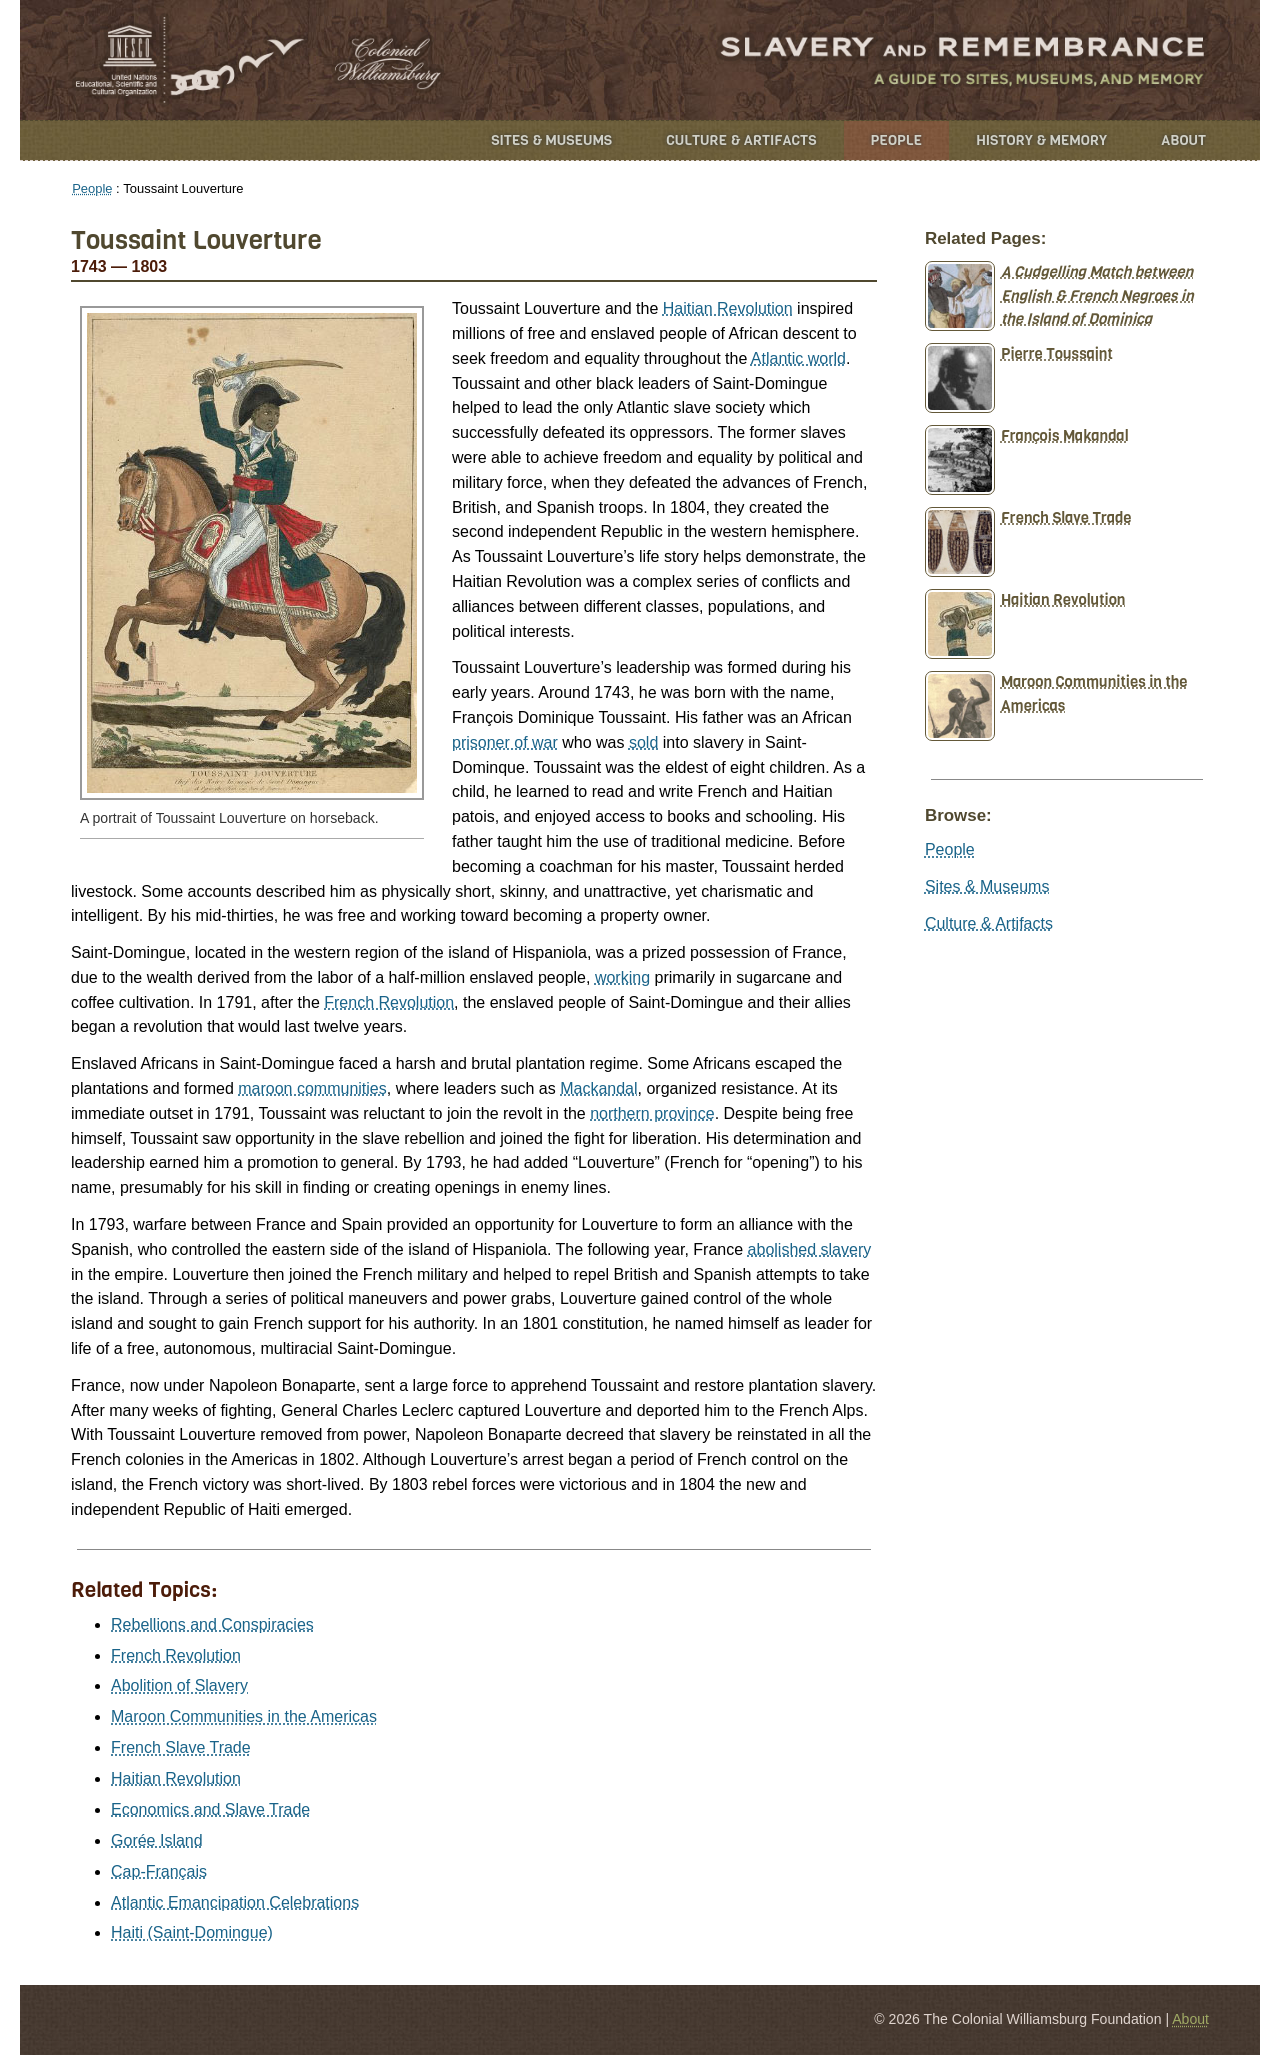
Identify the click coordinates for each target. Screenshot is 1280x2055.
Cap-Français (159, 1871)
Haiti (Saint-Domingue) (192, 1932)
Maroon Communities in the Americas (244, 1716)
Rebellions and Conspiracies (212, 1624)
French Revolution (389, 1002)
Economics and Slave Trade (210, 1809)
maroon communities (312, 1088)
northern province (652, 1113)
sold (643, 742)
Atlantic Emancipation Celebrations (235, 1902)
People (897, 140)
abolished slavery (810, 1249)
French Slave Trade (181, 1747)
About (1183, 140)
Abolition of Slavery (179, 1685)
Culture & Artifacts (741, 140)
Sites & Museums (551, 140)
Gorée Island (157, 1840)
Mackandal (598, 1088)
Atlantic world (798, 358)
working (622, 977)
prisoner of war (505, 742)
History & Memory (1041, 140)
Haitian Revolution (728, 308)
